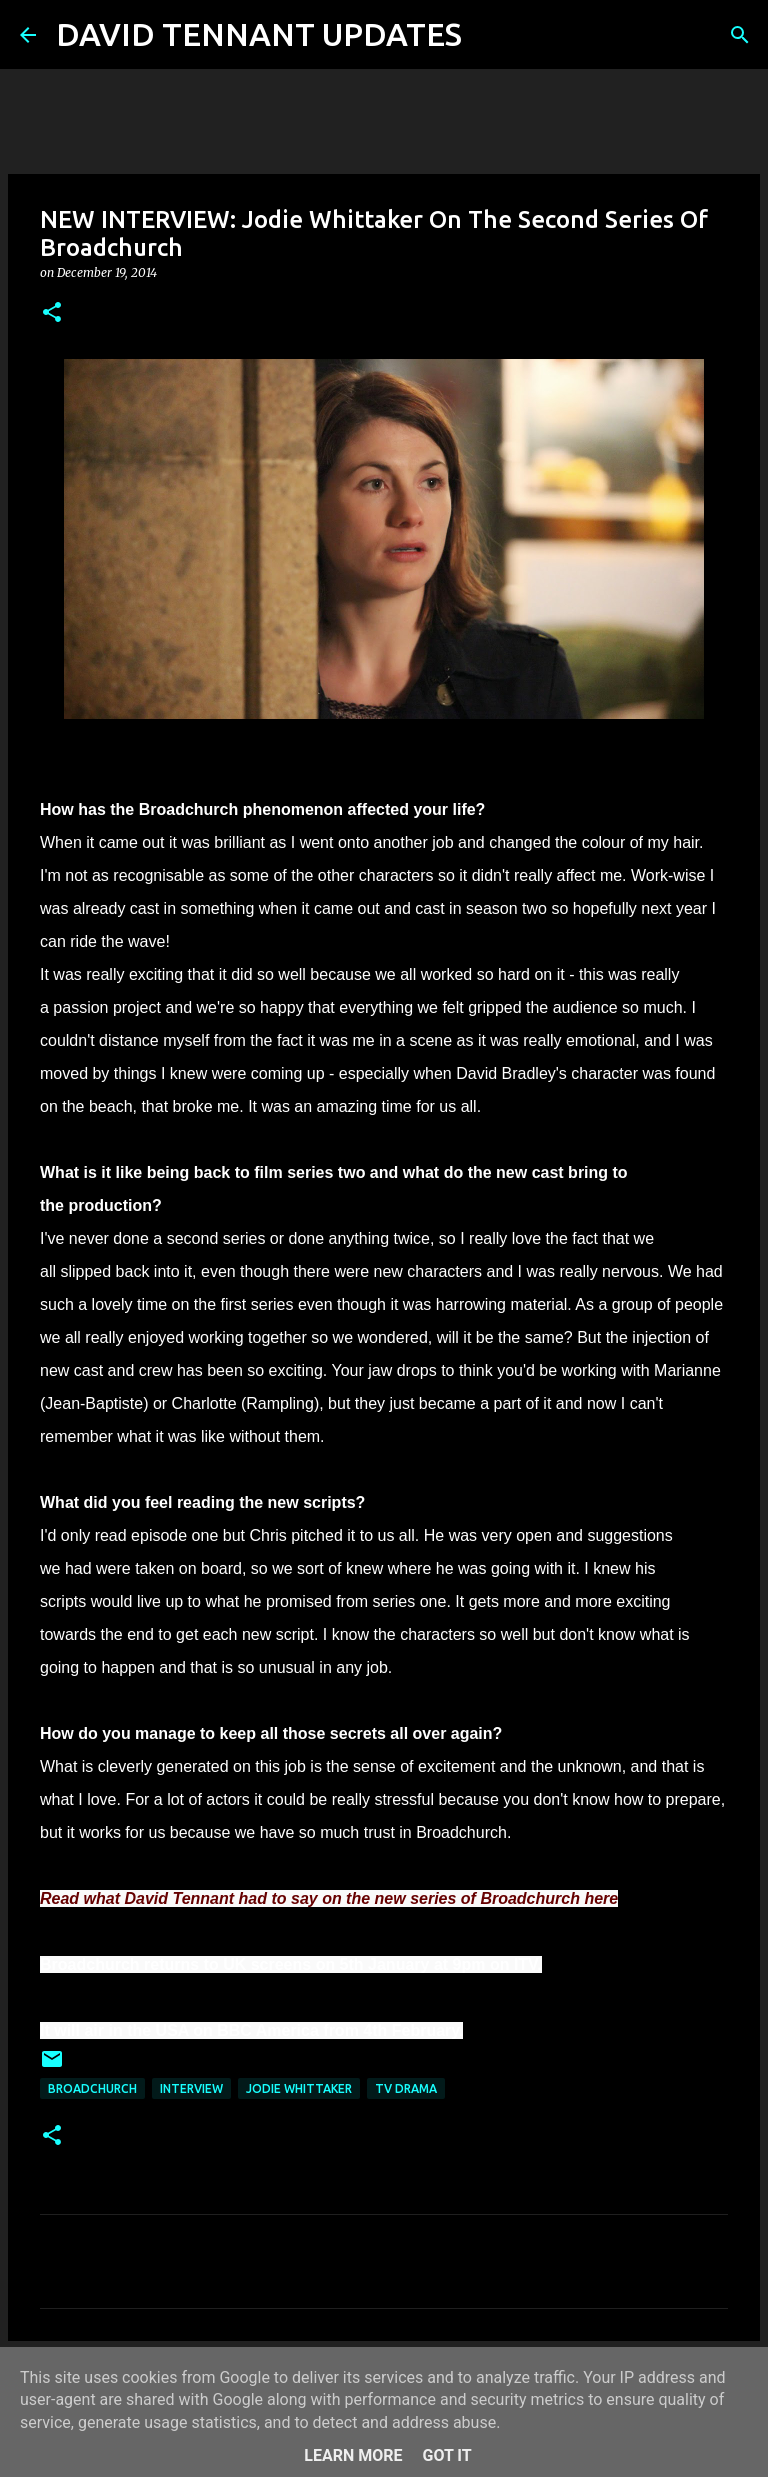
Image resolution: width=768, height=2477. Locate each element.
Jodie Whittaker (299, 2088)
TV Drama (406, 2088)
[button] (52, 313)
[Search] (490, 35)
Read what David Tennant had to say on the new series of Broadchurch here (329, 1898)
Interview (191, 2088)
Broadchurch (92, 2088)
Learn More (353, 2455)
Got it (446, 2455)
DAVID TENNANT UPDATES (259, 34)
